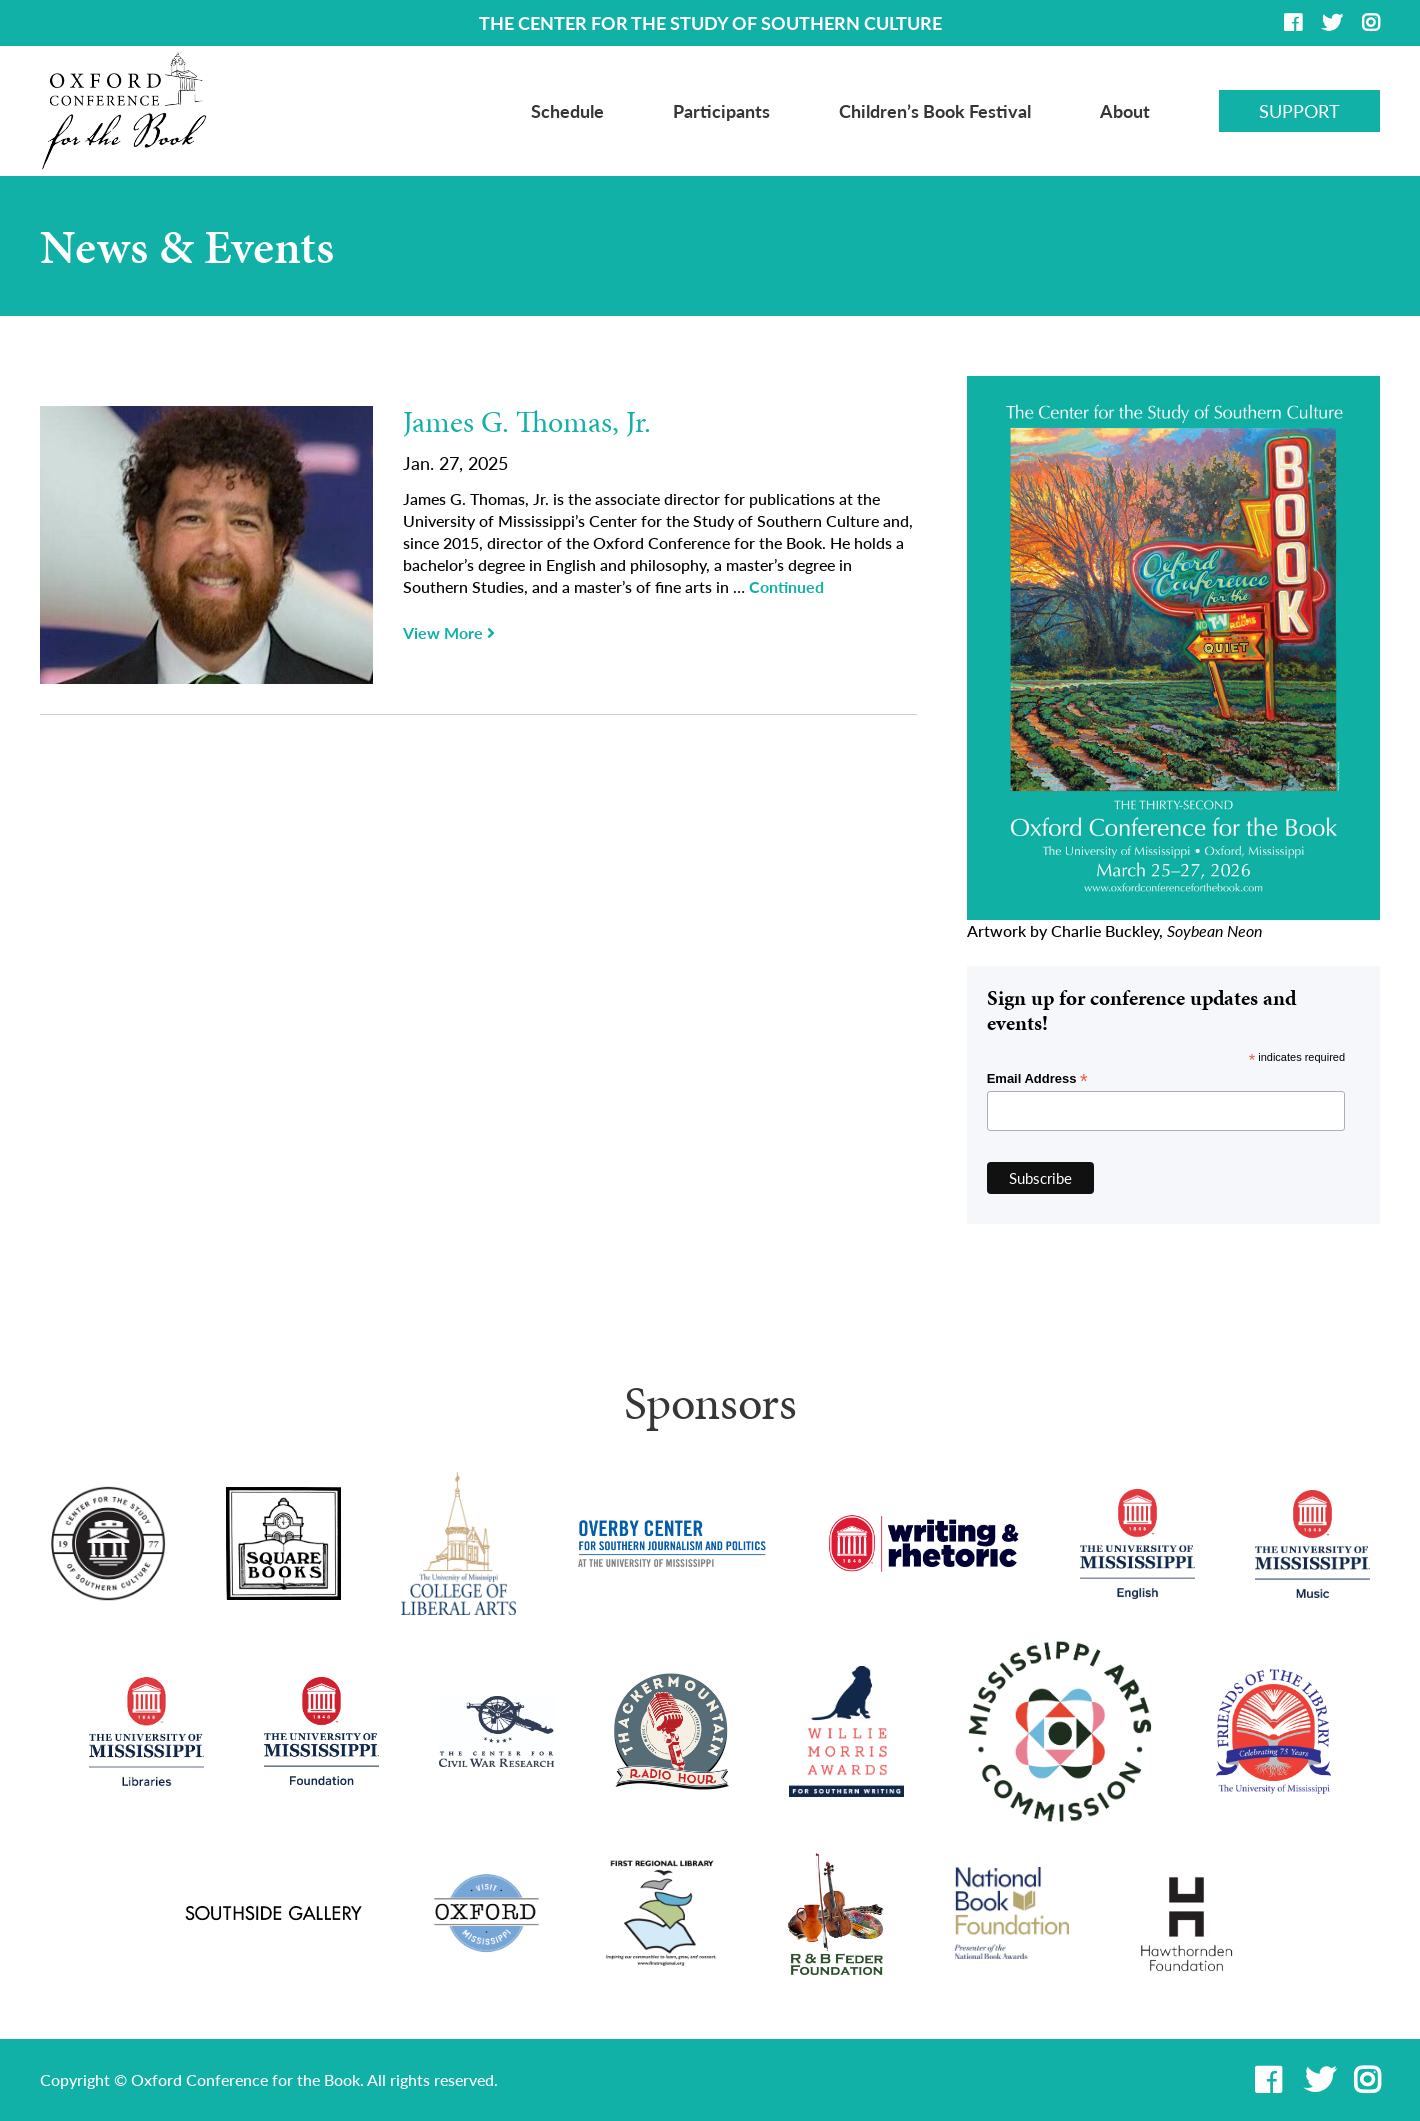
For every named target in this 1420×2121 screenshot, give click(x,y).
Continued (786, 586)
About (1125, 111)
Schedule (567, 111)
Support (1299, 111)
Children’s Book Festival (935, 111)
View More (449, 632)
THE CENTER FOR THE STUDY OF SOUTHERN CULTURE (710, 22)
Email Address (1037, 1079)
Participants (721, 111)
